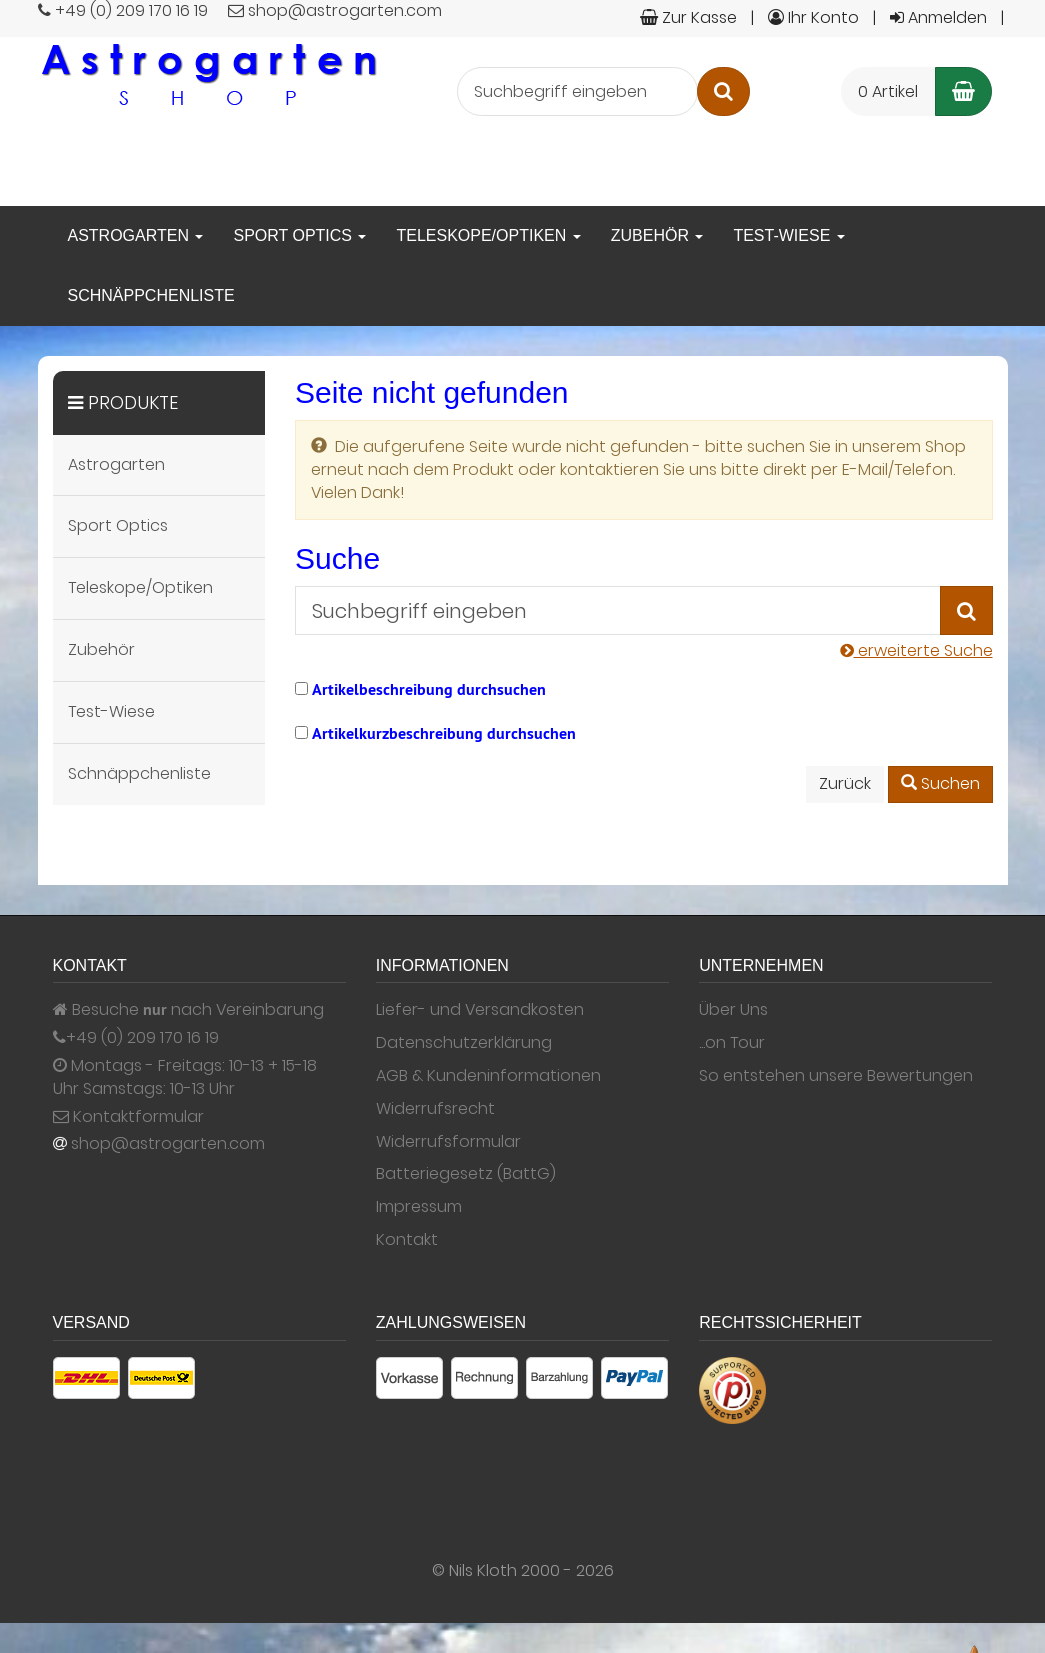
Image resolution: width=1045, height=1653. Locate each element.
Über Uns (733, 1010)
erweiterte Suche (916, 650)
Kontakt (407, 1240)
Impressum (419, 1207)
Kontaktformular (128, 1117)
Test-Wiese (788, 235)
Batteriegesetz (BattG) (466, 1174)
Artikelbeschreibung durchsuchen (429, 689)
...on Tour (732, 1043)
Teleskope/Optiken (488, 235)
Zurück (845, 783)
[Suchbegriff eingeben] (577, 91)
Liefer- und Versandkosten (480, 1010)
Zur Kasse (688, 17)
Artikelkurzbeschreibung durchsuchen (444, 733)
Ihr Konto (813, 17)
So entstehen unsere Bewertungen (836, 1076)
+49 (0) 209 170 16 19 (142, 1038)
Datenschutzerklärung (464, 1043)
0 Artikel (888, 91)
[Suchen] (723, 91)
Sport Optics (299, 235)
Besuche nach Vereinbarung (188, 1010)
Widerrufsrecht (435, 1109)
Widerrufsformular (448, 1142)
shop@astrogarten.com (168, 1144)
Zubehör (657, 235)
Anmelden (938, 17)
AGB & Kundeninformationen (488, 1076)
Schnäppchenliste (151, 295)
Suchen (940, 783)
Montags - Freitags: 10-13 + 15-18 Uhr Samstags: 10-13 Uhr (185, 1077)
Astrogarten (136, 235)
